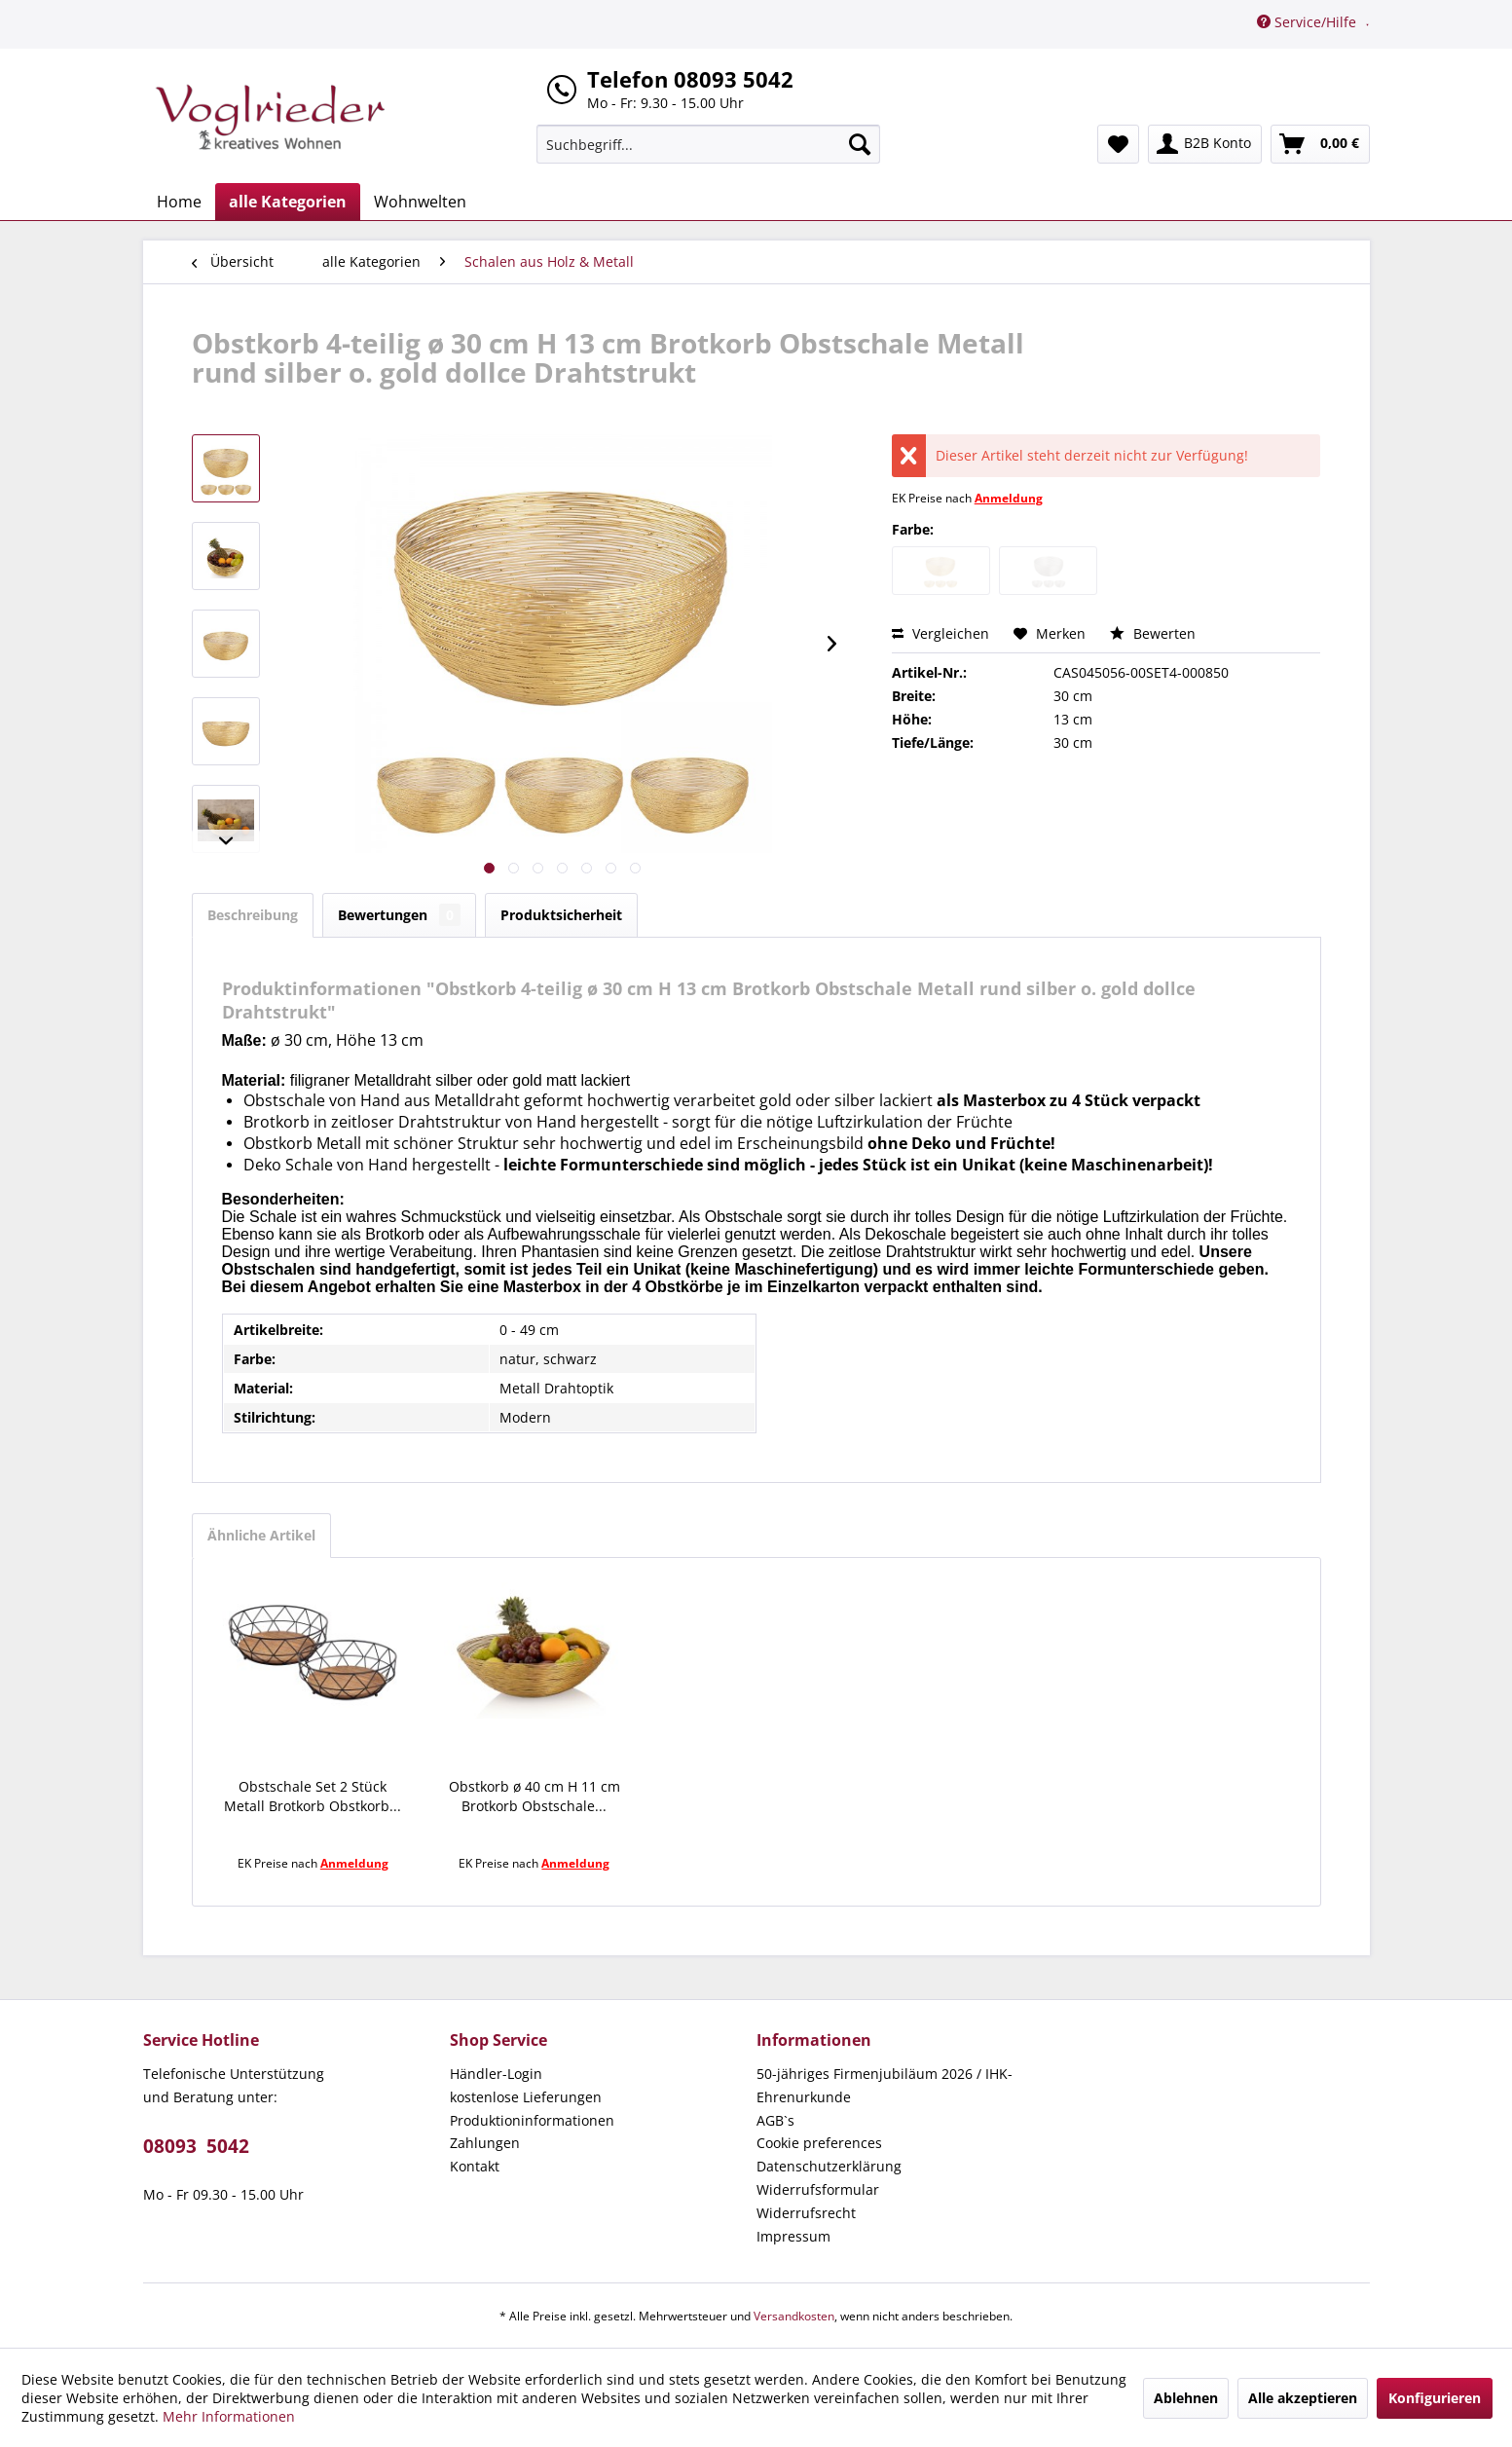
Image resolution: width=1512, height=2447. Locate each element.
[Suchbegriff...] (708, 144)
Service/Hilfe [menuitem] (1308, 22)
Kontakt (474, 2166)
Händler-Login (496, 2073)
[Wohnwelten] (420, 201)
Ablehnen (1186, 2398)
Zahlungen (485, 2142)
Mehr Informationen (229, 2416)
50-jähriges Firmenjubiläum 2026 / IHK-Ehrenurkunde (884, 2085)
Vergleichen (940, 633)
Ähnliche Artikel (261, 1535)
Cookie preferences (819, 2142)
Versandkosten (794, 2316)
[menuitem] (708, 144)
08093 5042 (196, 2146)
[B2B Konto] (1205, 144)
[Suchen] (859, 144)
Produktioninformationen (532, 2120)
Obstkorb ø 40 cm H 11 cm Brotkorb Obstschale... (534, 1796)
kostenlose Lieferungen (526, 2097)
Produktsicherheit (561, 915)
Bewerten (1153, 633)
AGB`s (775, 2120)
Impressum (793, 2236)
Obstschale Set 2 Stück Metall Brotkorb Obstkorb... (312, 1796)
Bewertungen (399, 915)
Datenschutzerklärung (829, 2166)
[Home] (179, 201)
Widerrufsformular (817, 2189)
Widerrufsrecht (806, 2213)
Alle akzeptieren (1302, 2398)
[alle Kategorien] (287, 201)
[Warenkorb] (1320, 144)
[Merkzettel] (1118, 144)
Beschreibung (252, 915)
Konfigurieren (1434, 2398)
